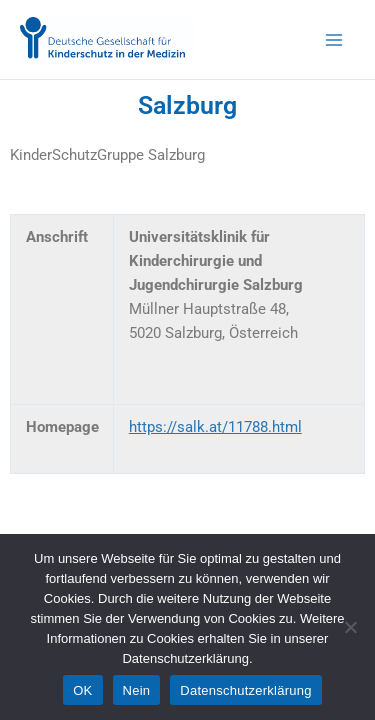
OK (82, 690)
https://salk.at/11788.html (215, 427)
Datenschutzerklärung (245, 690)
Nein (137, 690)
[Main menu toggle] (334, 40)
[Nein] (350, 627)
